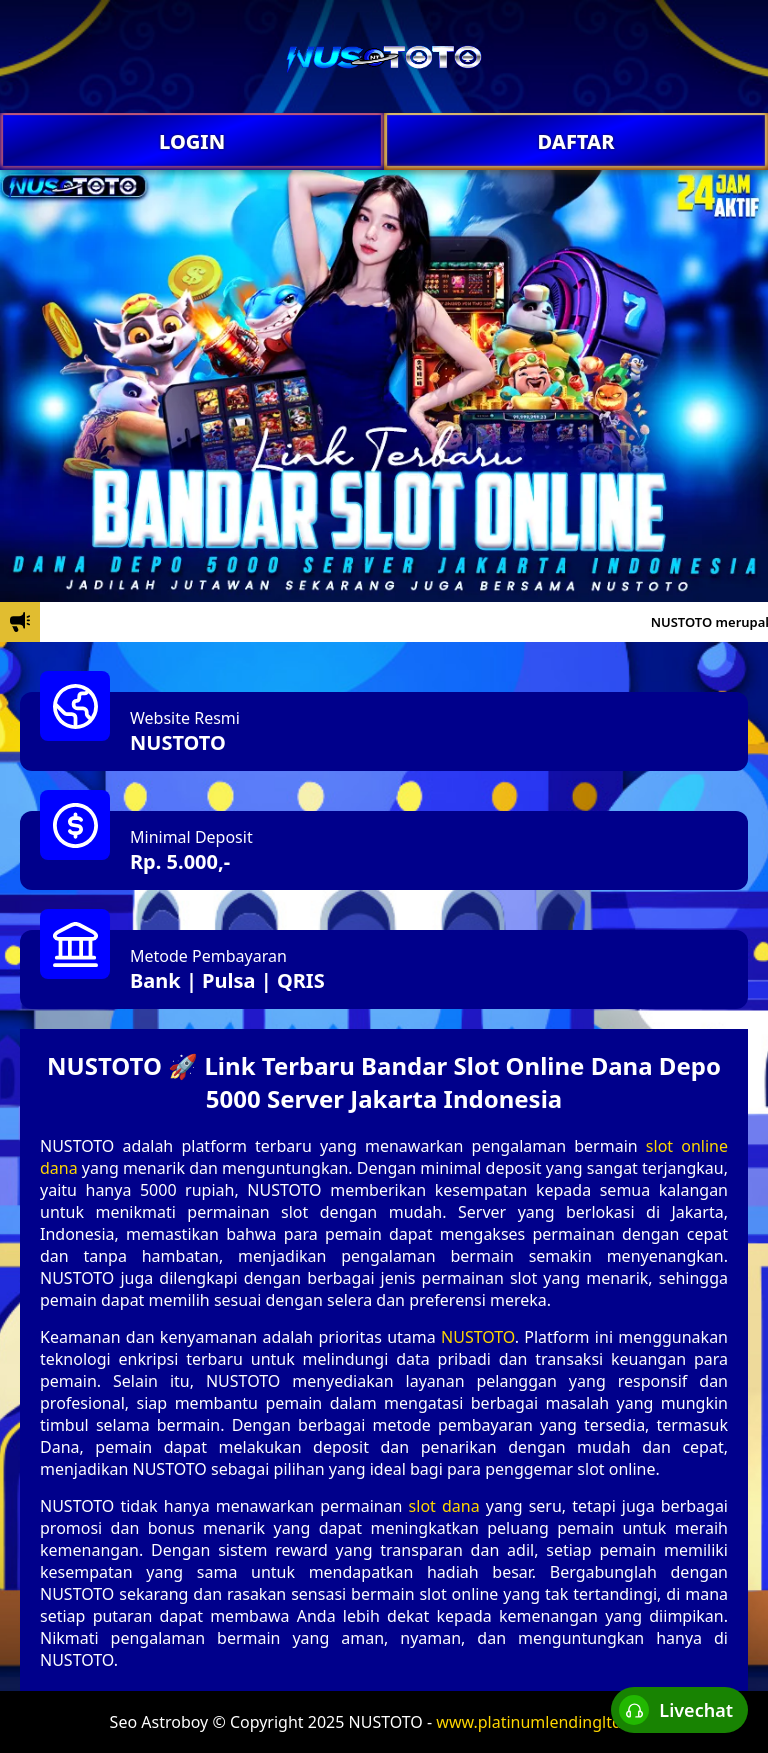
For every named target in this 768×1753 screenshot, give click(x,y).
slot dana (444, 1506)
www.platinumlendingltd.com (547, 1722)
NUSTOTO (178, 742)
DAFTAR (575, 141)
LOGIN (192, 141)
